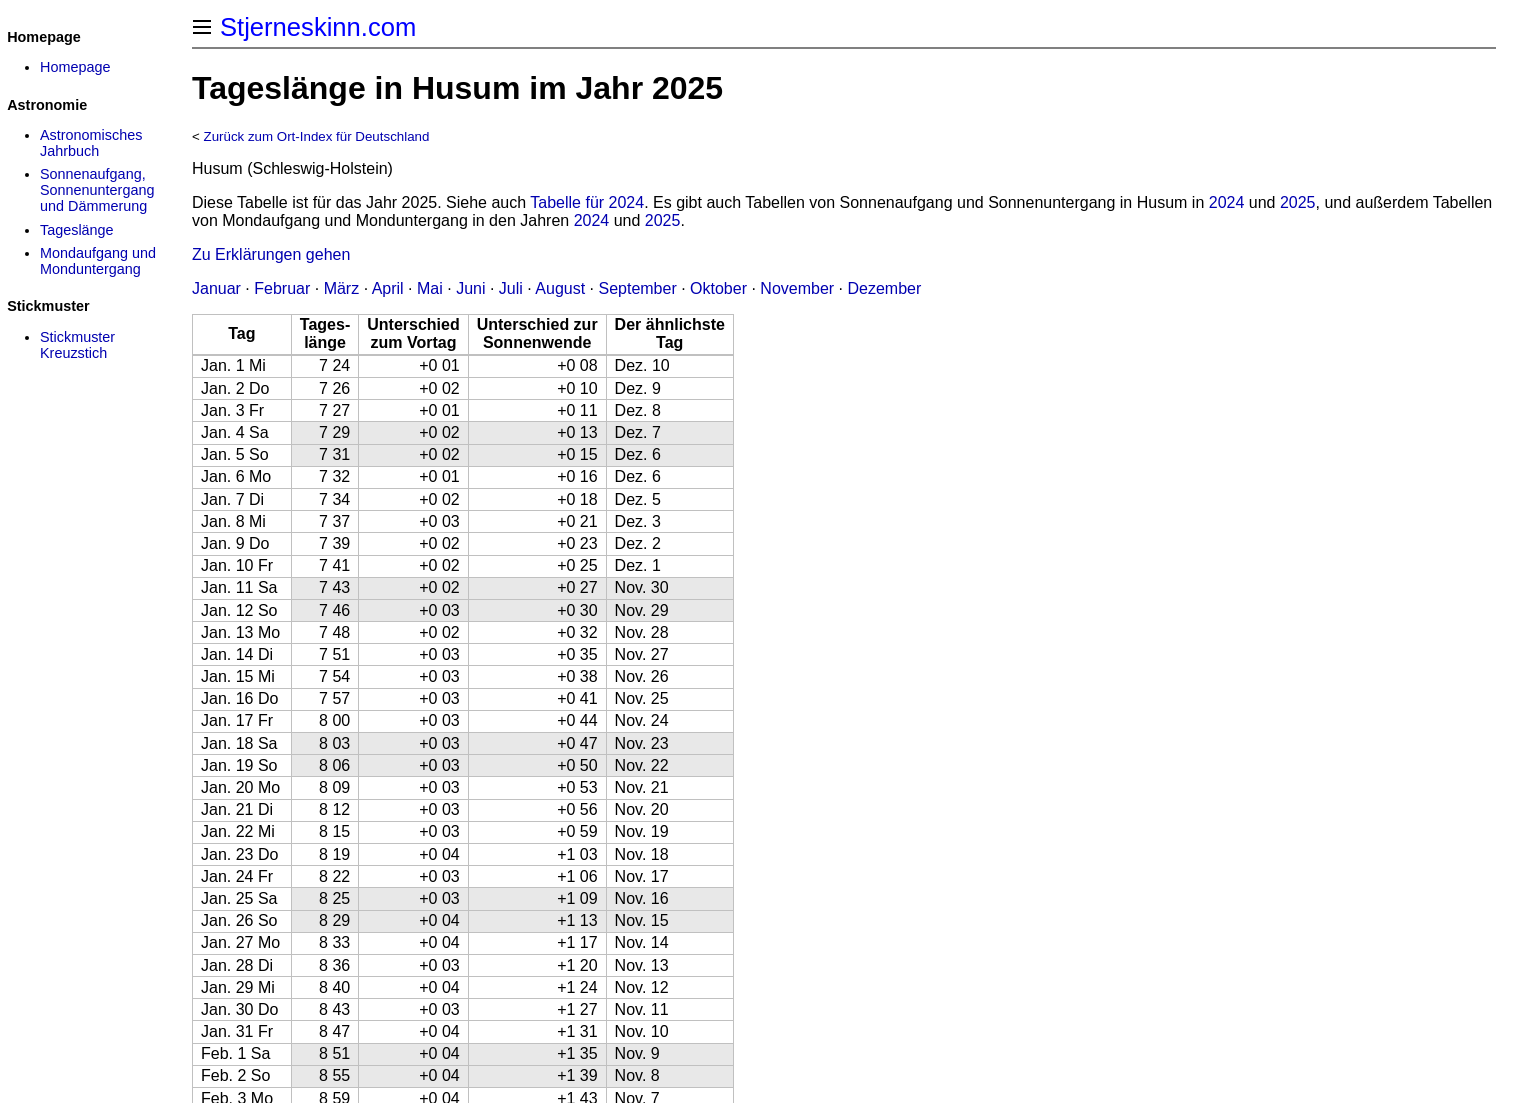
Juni (470, 288)
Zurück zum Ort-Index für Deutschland (317, 136)
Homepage (75, 67)
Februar (282, 288)
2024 (1227, 202)
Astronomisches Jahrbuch (91, 143)
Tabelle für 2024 (587, 202)
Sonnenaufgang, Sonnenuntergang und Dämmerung (97, 190)
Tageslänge (77, 230)
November (797, 288)
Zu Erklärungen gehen (271, 254)
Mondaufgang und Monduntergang (98, 261)
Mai (430, 288)
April (388, 288)
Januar (216, 288)
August (560, 288)
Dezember (885, 288)
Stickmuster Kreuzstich (77, 345)
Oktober (718, 288)
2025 (1298, 202)
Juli (511, 288)
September (637, 288)
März (342, 288)
